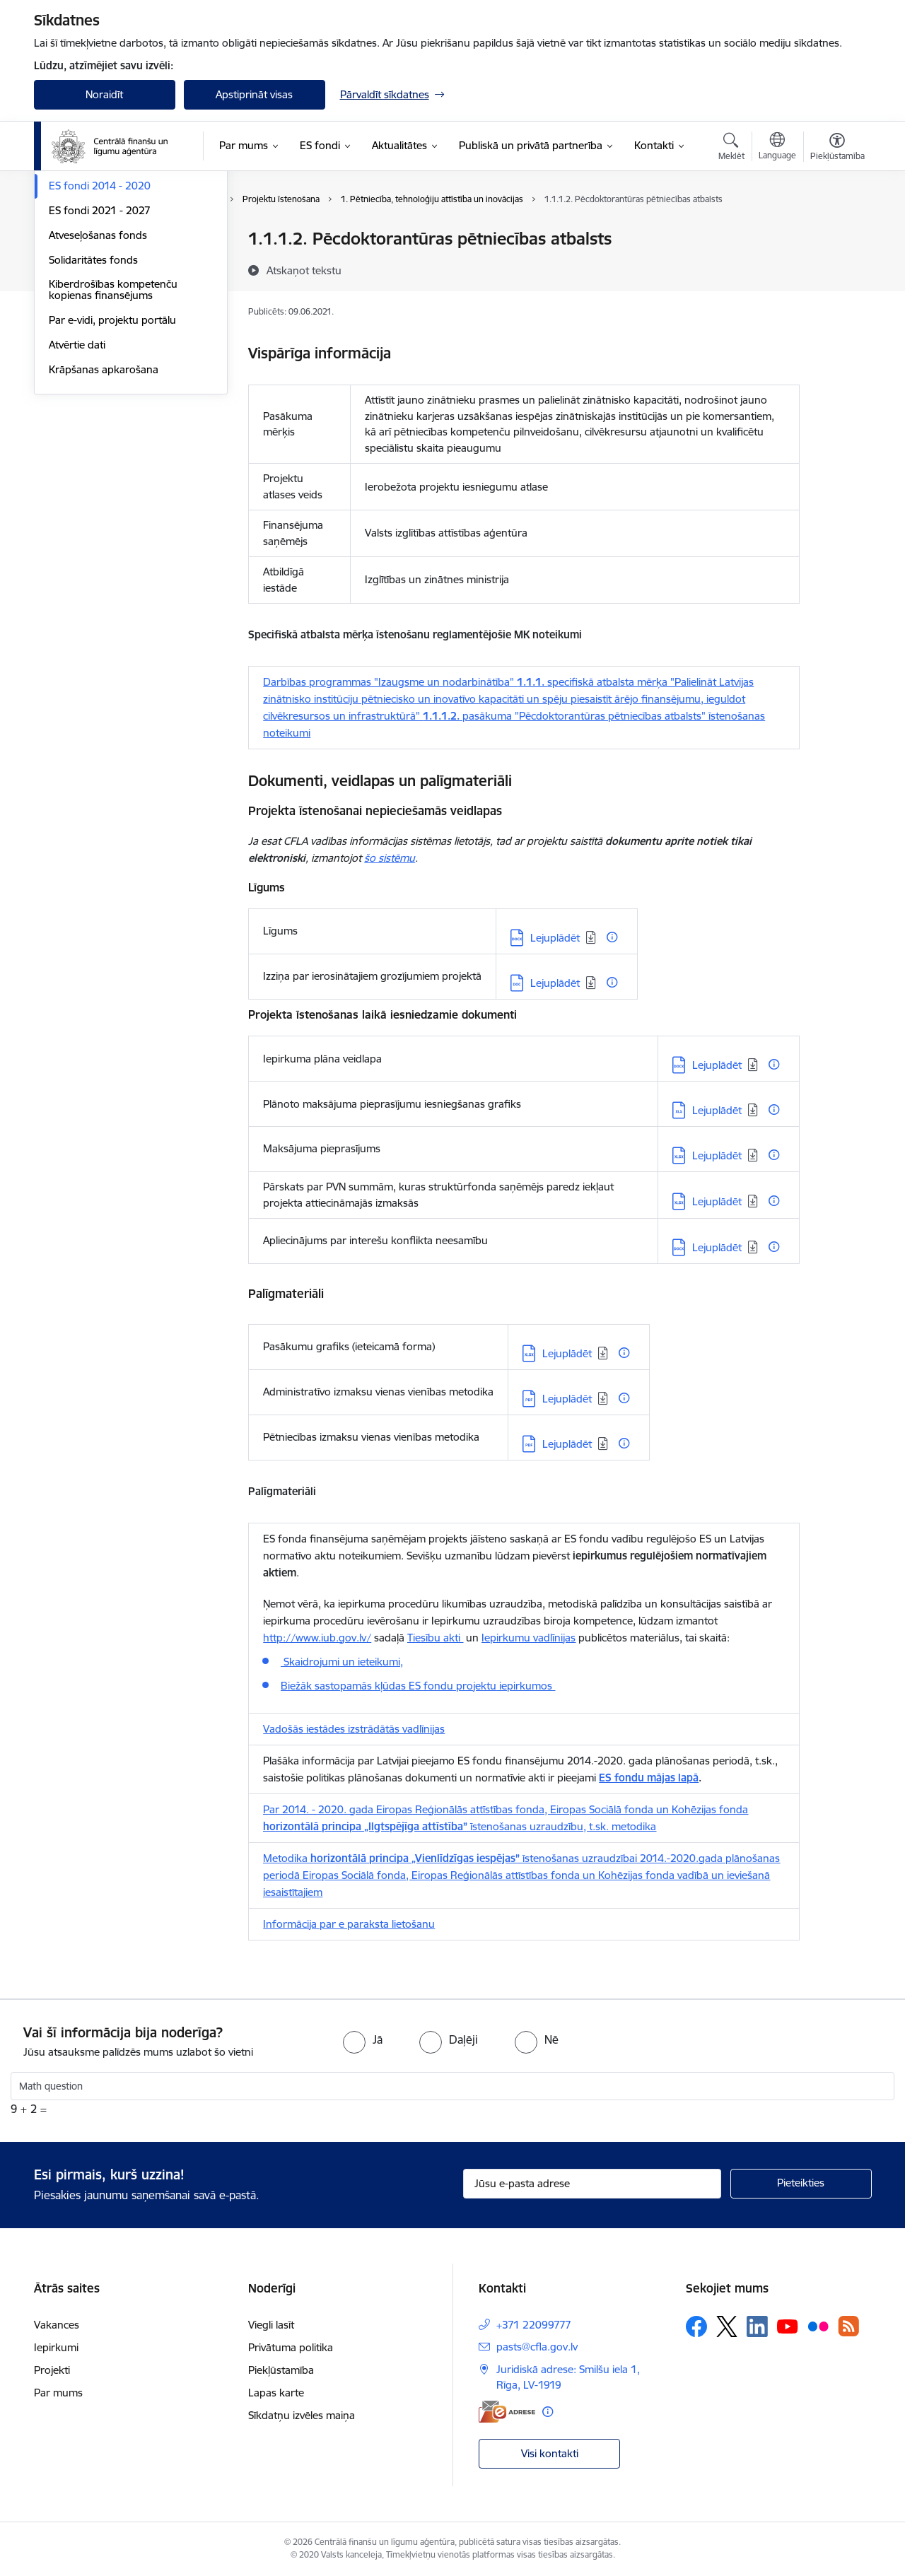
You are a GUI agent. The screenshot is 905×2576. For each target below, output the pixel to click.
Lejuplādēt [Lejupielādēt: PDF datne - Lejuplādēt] (567, 1398)
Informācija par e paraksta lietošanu (349, 1924)
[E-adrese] (507, 2411)
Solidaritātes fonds (93, 411)
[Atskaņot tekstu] (304, 270)
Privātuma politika (290, 2347)
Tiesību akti (435, 1637)
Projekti (52, 2370)
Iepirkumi (56, 2347)
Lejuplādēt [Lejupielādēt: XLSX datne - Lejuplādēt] (717, 1155)
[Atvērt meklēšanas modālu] (731, 148)
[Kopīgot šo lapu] (836, 268)
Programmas (80, 240)
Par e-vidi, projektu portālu (112, 472)
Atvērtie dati (77, 496)
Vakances (56, 2324)
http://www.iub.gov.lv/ (317, 1637)
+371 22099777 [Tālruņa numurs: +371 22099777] (533, 2324)
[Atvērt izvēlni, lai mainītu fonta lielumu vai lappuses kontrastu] (837, 148)
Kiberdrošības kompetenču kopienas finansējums (113, 442)
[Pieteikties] (801, 2184)
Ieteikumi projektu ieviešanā (115, 313)
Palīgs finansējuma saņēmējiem (123, 264)
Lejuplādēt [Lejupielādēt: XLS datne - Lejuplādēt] (717, 1110)
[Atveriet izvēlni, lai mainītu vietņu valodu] (777, 147)
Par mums (58, 2392)
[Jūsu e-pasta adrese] (592, 2184)
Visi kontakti (549, 2453)
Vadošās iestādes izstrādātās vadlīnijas (354, 1728)
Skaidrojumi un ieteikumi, (342, 1661)
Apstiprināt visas (254, 94)
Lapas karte (276, 2392)
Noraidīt (104, 94)
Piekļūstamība (281, 2370)
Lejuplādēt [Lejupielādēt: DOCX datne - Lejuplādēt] (555, 937)
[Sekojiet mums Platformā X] (726, 2326)
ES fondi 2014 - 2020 (100, 338)
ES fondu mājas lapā (649, 1777)
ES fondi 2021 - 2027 (100, 362)
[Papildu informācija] (612, 937)
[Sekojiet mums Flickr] (818, 2325)
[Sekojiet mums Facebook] (696, 2326)
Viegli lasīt (271, 2324)
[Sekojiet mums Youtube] (787, 2325)
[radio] (363, 2039)
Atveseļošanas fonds (98, 387)
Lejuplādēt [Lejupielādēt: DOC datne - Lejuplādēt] (555, 983)
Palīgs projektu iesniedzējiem (117, 288)
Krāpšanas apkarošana (103, 521)
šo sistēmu (389, 858)
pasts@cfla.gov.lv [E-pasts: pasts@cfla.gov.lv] (537, 2346)
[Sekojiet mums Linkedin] (757, 2326)
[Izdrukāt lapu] (836, 233)
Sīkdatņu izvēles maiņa (301, 2415)
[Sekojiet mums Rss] (848, 2326)
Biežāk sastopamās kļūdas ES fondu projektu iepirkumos (418, 1685)
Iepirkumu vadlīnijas (528, 1637)
